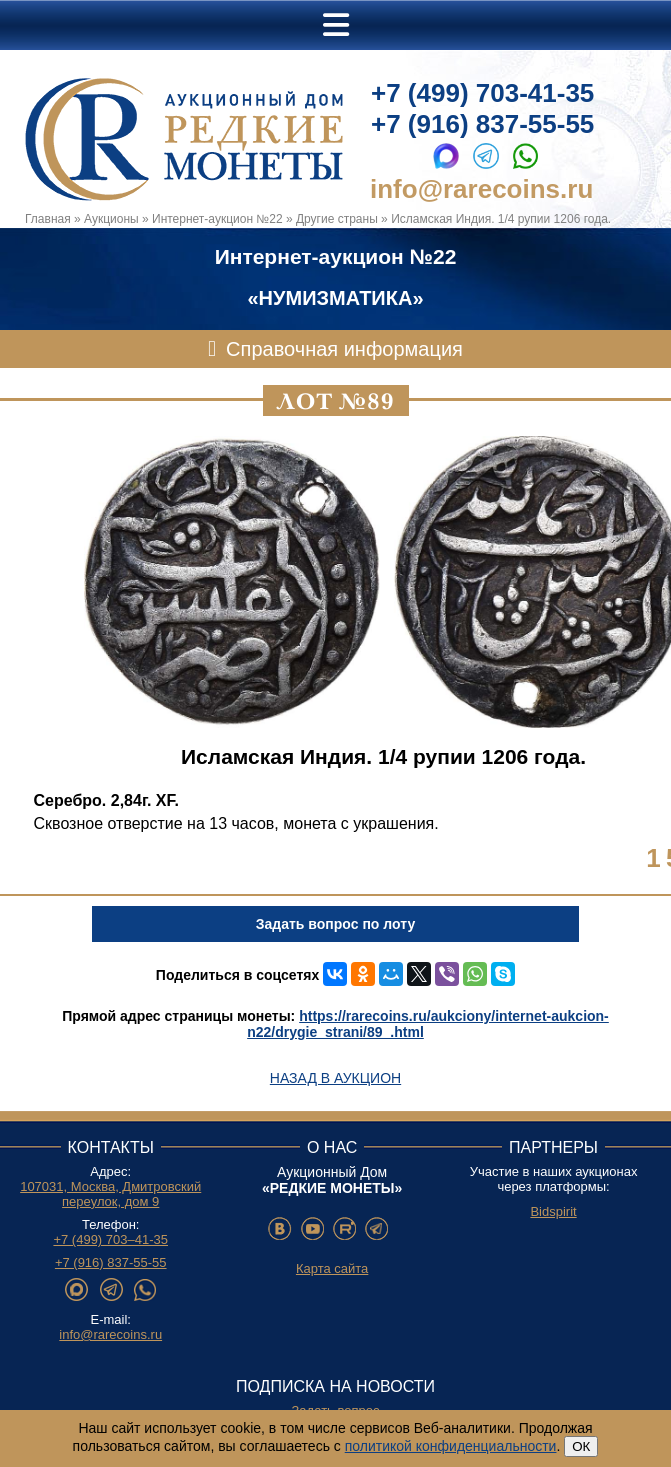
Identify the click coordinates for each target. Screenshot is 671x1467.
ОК (581, 1446)
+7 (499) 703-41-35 (482, 93)
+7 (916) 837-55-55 (482, 124)
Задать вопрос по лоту (335, 924)
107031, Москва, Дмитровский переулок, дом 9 (110, 1194)
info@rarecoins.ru (481, 189)
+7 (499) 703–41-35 (110, 1239)
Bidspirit (553, 1211)
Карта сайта (332, 1268)
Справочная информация (344, 349)
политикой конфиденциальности (451, 1446)
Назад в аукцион (335, 1078)
